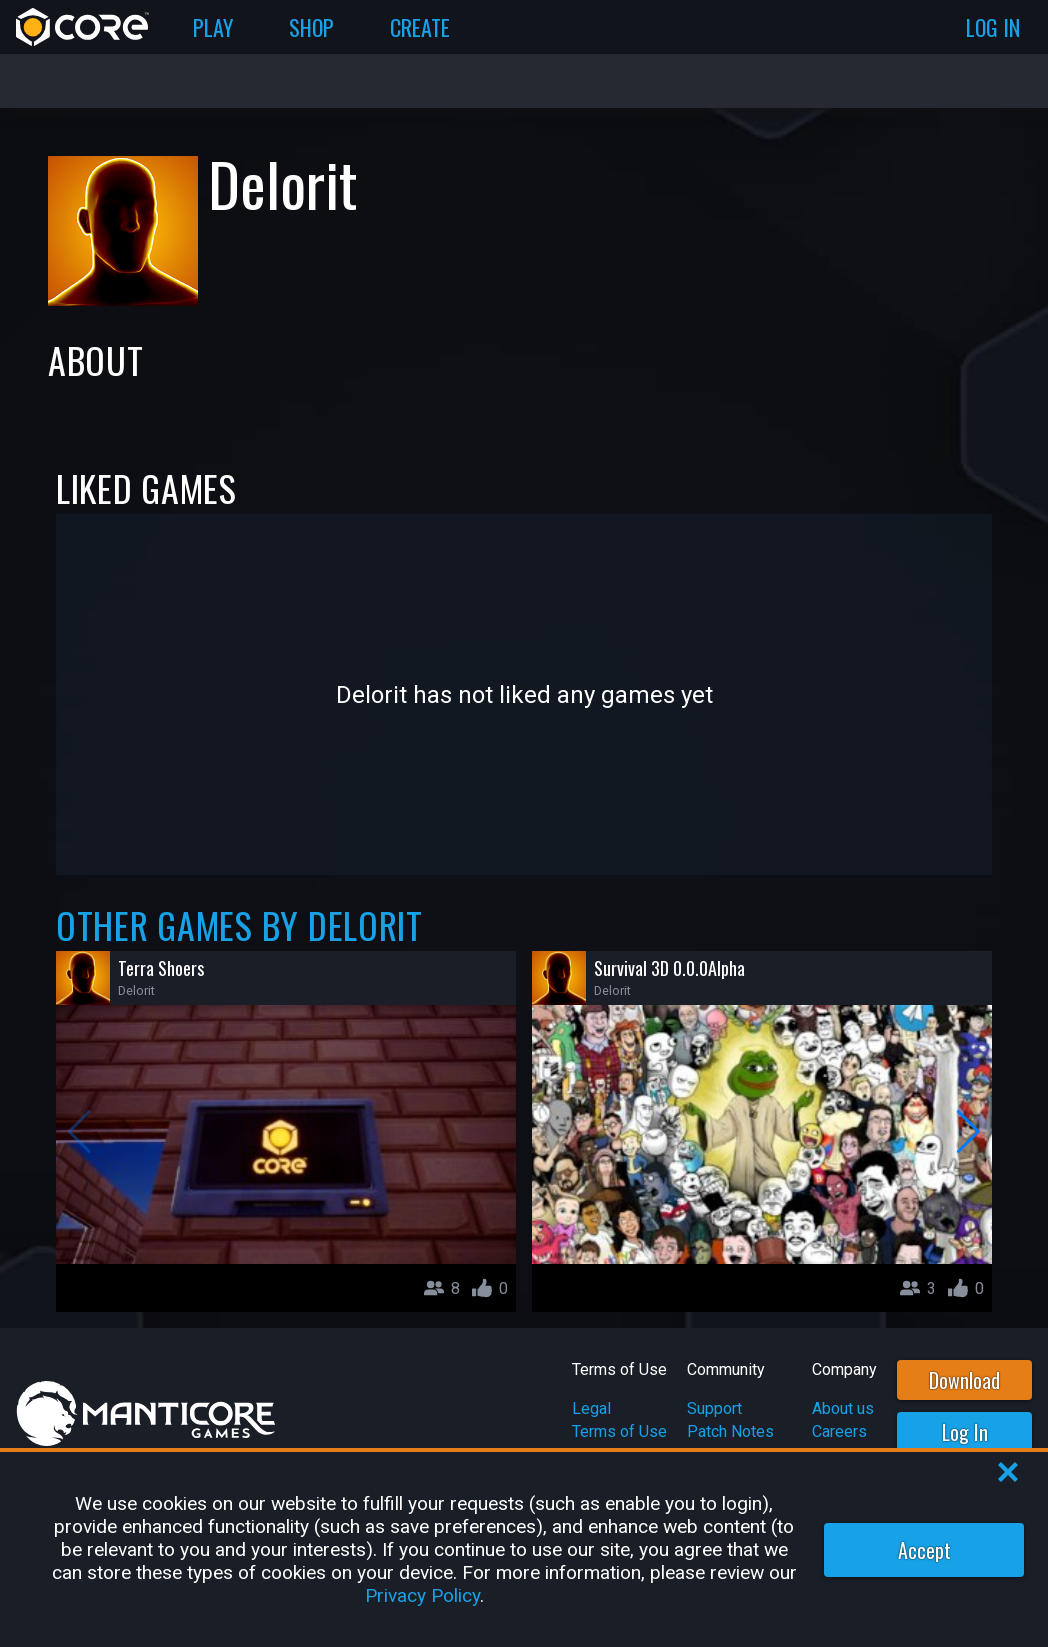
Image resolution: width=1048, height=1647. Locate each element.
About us (843, 1408)
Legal (591, 1408)
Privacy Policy (422, 1595)
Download (964, 1380)
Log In (965, 1432)
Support (714, 1408)
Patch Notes (730, 1431)
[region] (524, 1549)
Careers (839, 1431)
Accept (924, 1550)
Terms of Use (619, 1431)
